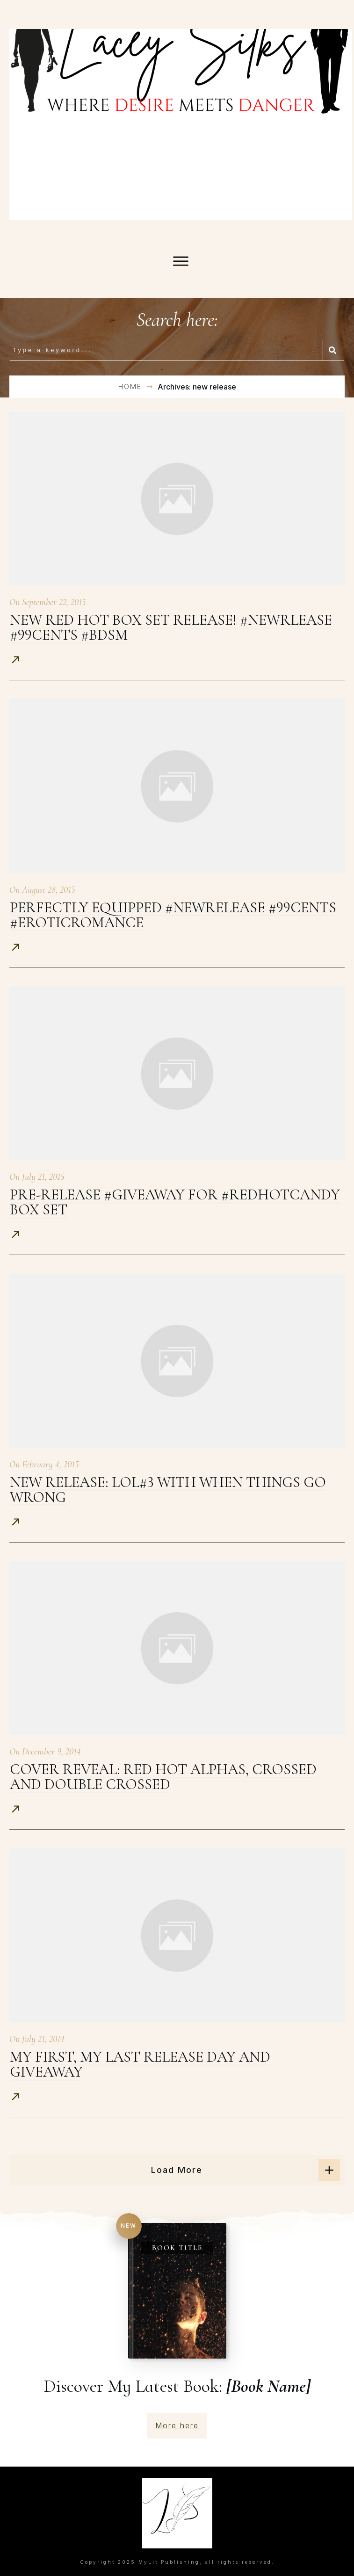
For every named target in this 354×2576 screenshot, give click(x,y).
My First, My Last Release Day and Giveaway (140, 2064)
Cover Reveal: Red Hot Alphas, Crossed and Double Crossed (163, 1776)
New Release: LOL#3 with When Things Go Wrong (168, 1489)
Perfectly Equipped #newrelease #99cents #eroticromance (173, 914)
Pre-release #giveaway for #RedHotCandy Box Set (175, 1202)
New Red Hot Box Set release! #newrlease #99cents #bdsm (171, 627)
